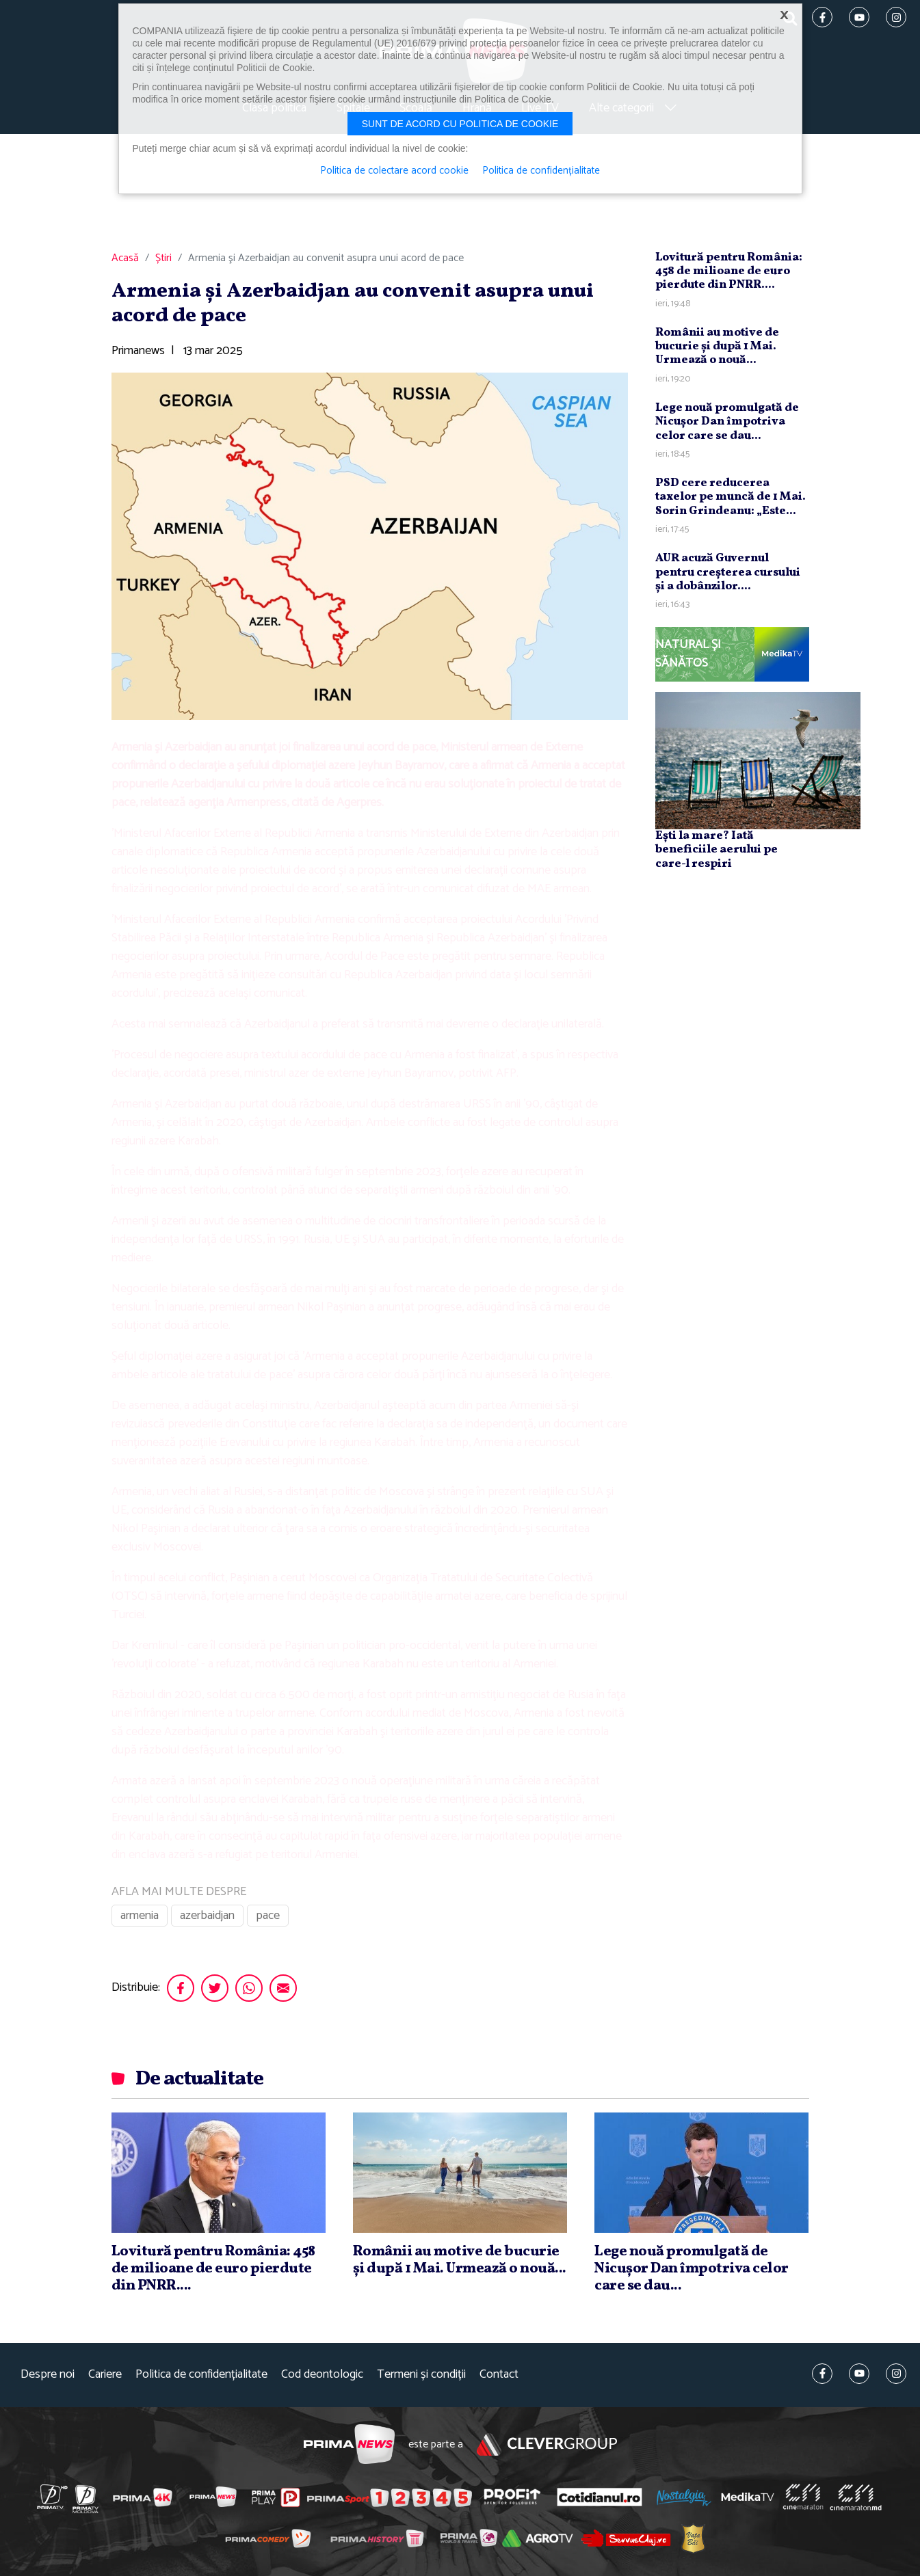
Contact (498, 2374)
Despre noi (48, 2374)
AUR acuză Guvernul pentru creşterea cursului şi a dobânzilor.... (727, 572)
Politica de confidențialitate (201, 2374)
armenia (139, 1915)
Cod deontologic (322, 2374)
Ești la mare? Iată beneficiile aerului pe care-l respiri (716, 850)
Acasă (125, 258)
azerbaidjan (207, 1915)
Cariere (105, 2374)
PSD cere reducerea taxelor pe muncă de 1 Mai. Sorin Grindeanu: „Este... (730, 497)
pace (268, 1915)
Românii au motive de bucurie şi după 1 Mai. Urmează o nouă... (717, 346)
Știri (163, 258)
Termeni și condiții (421, 2374)
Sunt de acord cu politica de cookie (460, 123)
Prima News (349, 2444)
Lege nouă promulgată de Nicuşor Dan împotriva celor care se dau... (727, 422)
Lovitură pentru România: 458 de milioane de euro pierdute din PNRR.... (728, 271)
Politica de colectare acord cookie (394, 170)
